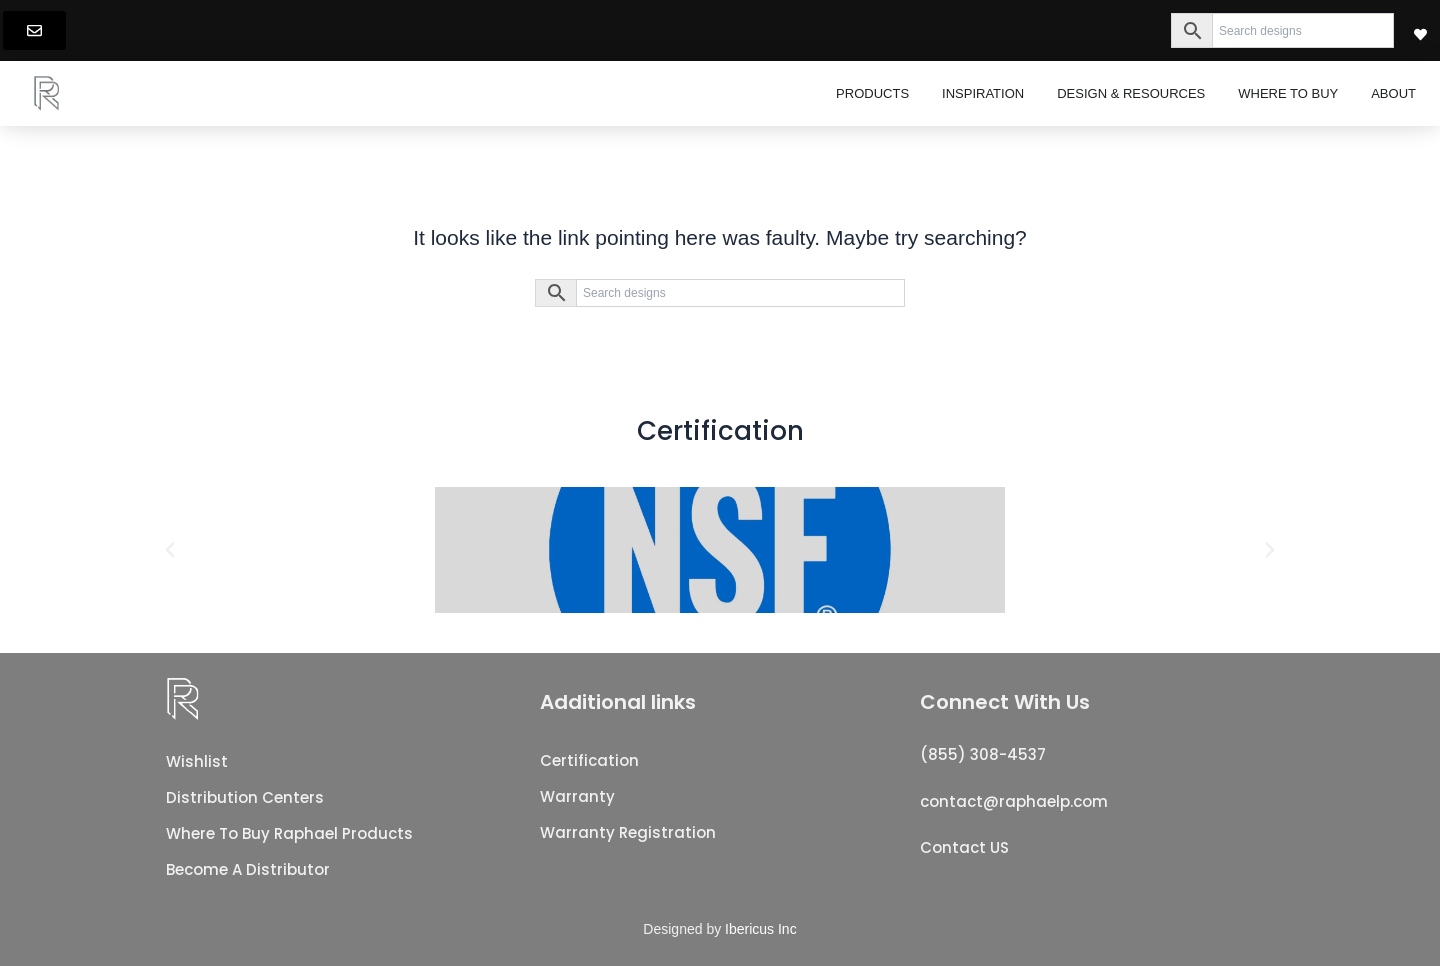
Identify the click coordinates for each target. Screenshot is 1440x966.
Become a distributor (248, 869)
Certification (589, 760)
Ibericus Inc (761, 929)
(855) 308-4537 (983, 754)
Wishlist (197, 761)
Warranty (577, 796)
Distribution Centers (245, 797)
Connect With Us (1005, 702)
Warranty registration (628, 832)
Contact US (964, 847)
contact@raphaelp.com (1014, 801)
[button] (170, 550)
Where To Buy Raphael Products (289, 833)
